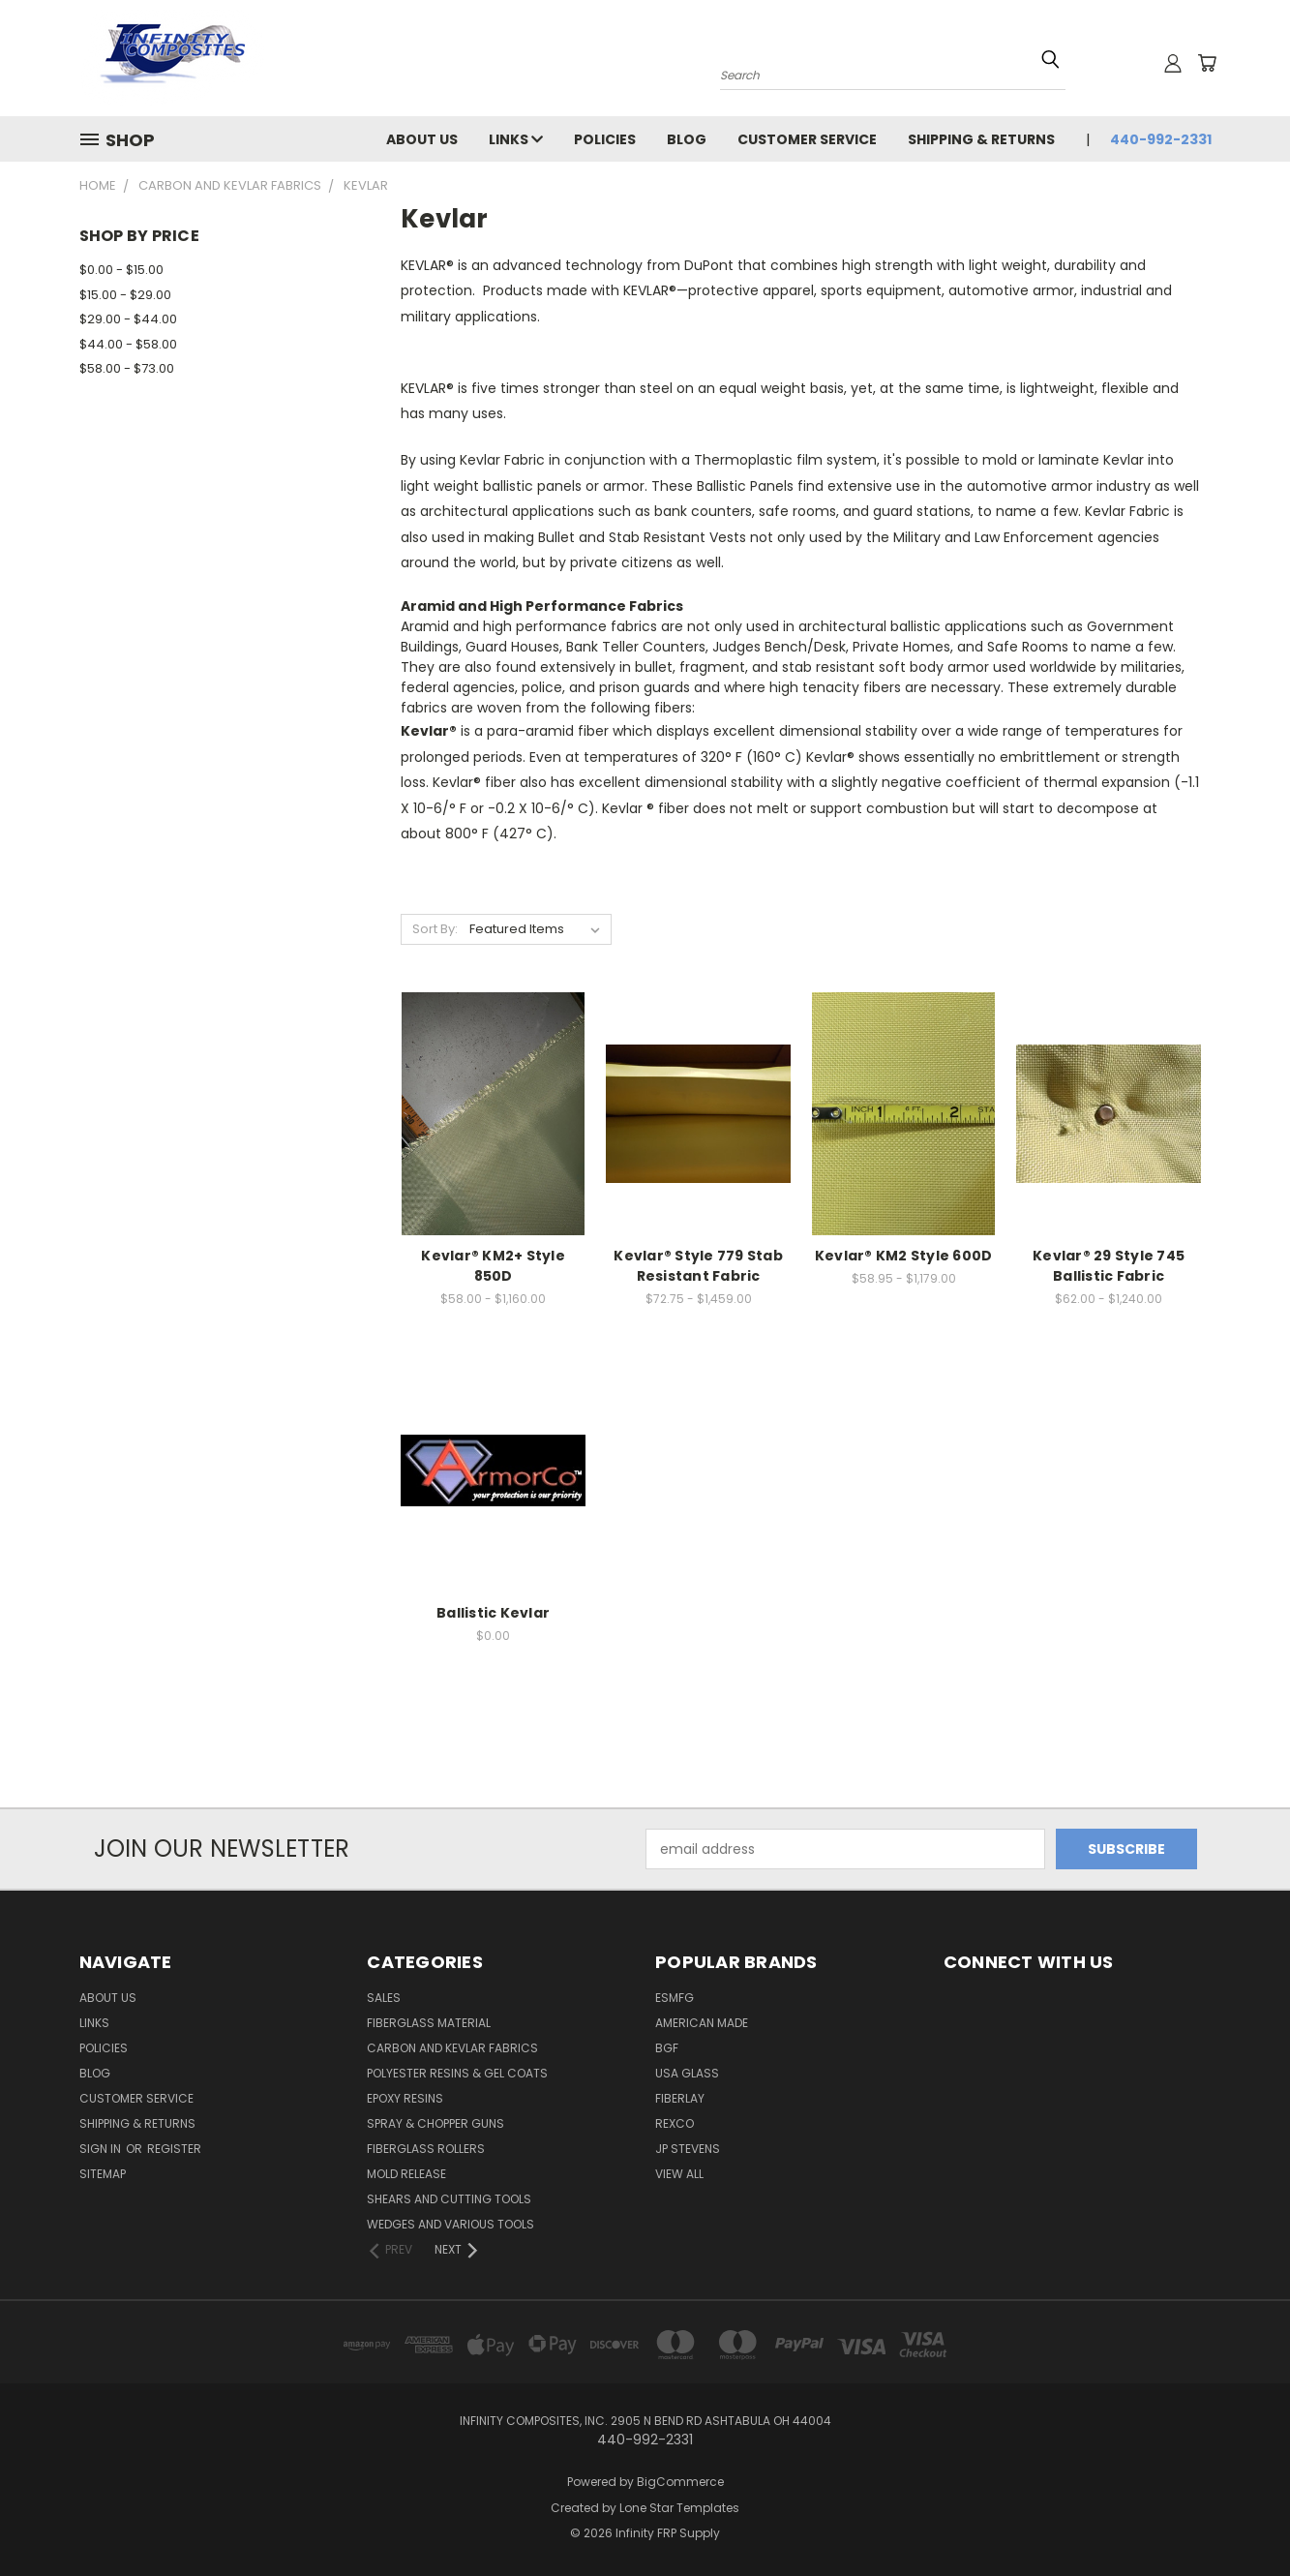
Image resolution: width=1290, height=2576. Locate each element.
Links (516, 139)
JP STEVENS (687, 2148)
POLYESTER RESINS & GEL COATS (457, 2073)
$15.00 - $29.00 (125, 295)
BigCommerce (680, 2481)
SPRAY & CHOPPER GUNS (435, 2123)
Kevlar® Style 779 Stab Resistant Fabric (698, 1266)
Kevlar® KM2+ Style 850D (493, 1266)
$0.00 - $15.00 (121, 269)
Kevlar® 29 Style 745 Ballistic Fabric (1109, 1266)
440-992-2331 (1161, 139)
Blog (686, 139)
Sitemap (102, 2174)
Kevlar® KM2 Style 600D (904, 1255)
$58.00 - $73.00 (126, 368)
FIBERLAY (680, 2098)
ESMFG (674, 1997)
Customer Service (807, 139)
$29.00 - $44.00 (128, 319)
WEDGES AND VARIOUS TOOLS (450, 2224)
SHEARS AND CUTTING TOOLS (449, 2199)
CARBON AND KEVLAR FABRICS (452, 2048)
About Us (422, 139)
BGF (666, 2048)
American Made (701, 2023)
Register (174, 2148)
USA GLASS (687, 2073)
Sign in (101, 2148)
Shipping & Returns (981, 139)
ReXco (674, 2123)
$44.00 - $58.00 (128, 344)
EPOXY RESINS (405, 2098)
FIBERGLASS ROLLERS (426, 2148)
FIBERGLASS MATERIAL (429, 2023)
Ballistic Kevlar (493, 1612)
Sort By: (435, 929)
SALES (384, 1997)
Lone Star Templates (679, 2508)
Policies (605, 139)
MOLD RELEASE (406, 2174)
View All (679, 2174)
